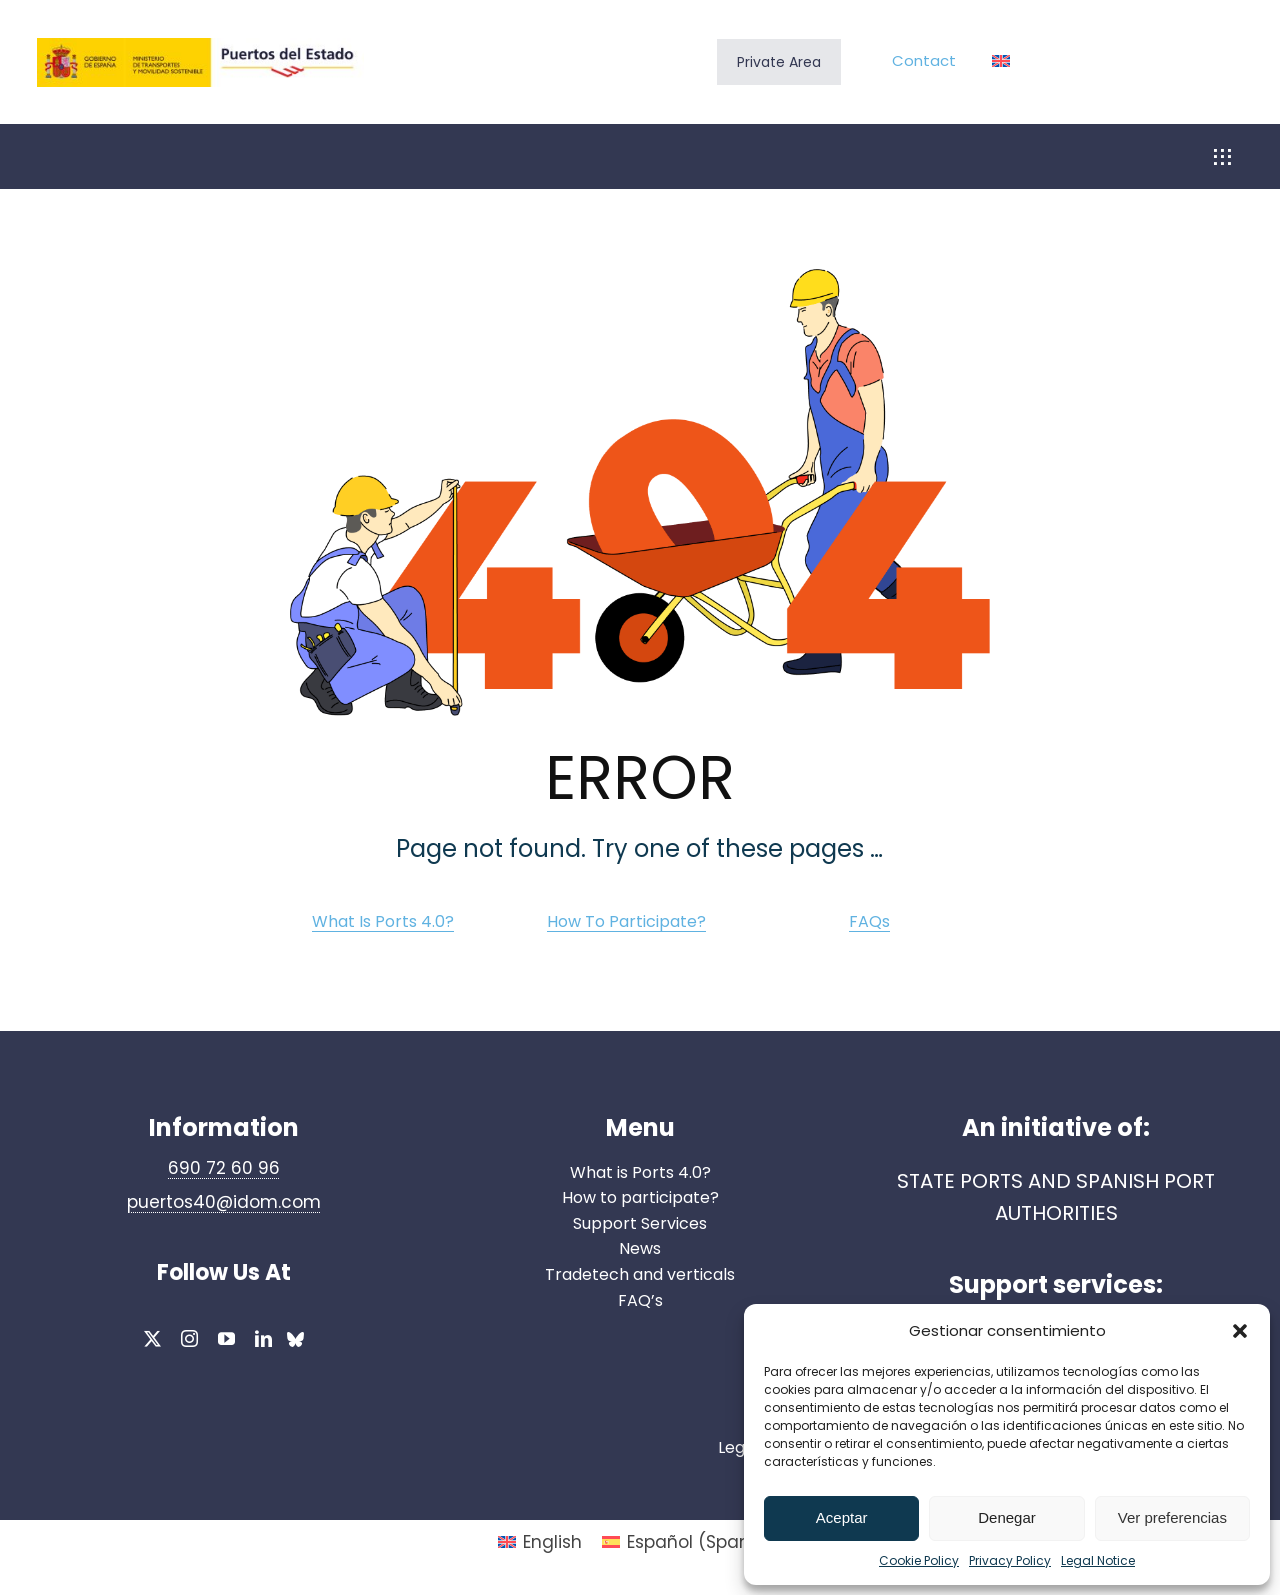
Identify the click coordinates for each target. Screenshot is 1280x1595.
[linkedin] (263, 1338)
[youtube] (226, 1338)
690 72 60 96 (224, 1168)
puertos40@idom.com (224, 1202)
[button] (1240, 1331)
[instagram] (189, 1338)
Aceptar (842, 1517)
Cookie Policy (919, 1560)
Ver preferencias (1172, 1517)
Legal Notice (1098, 1560)
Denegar (1007, 1517)
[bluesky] (295, 1342)
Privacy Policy (1010, 1560)
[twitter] (152, 1338)
